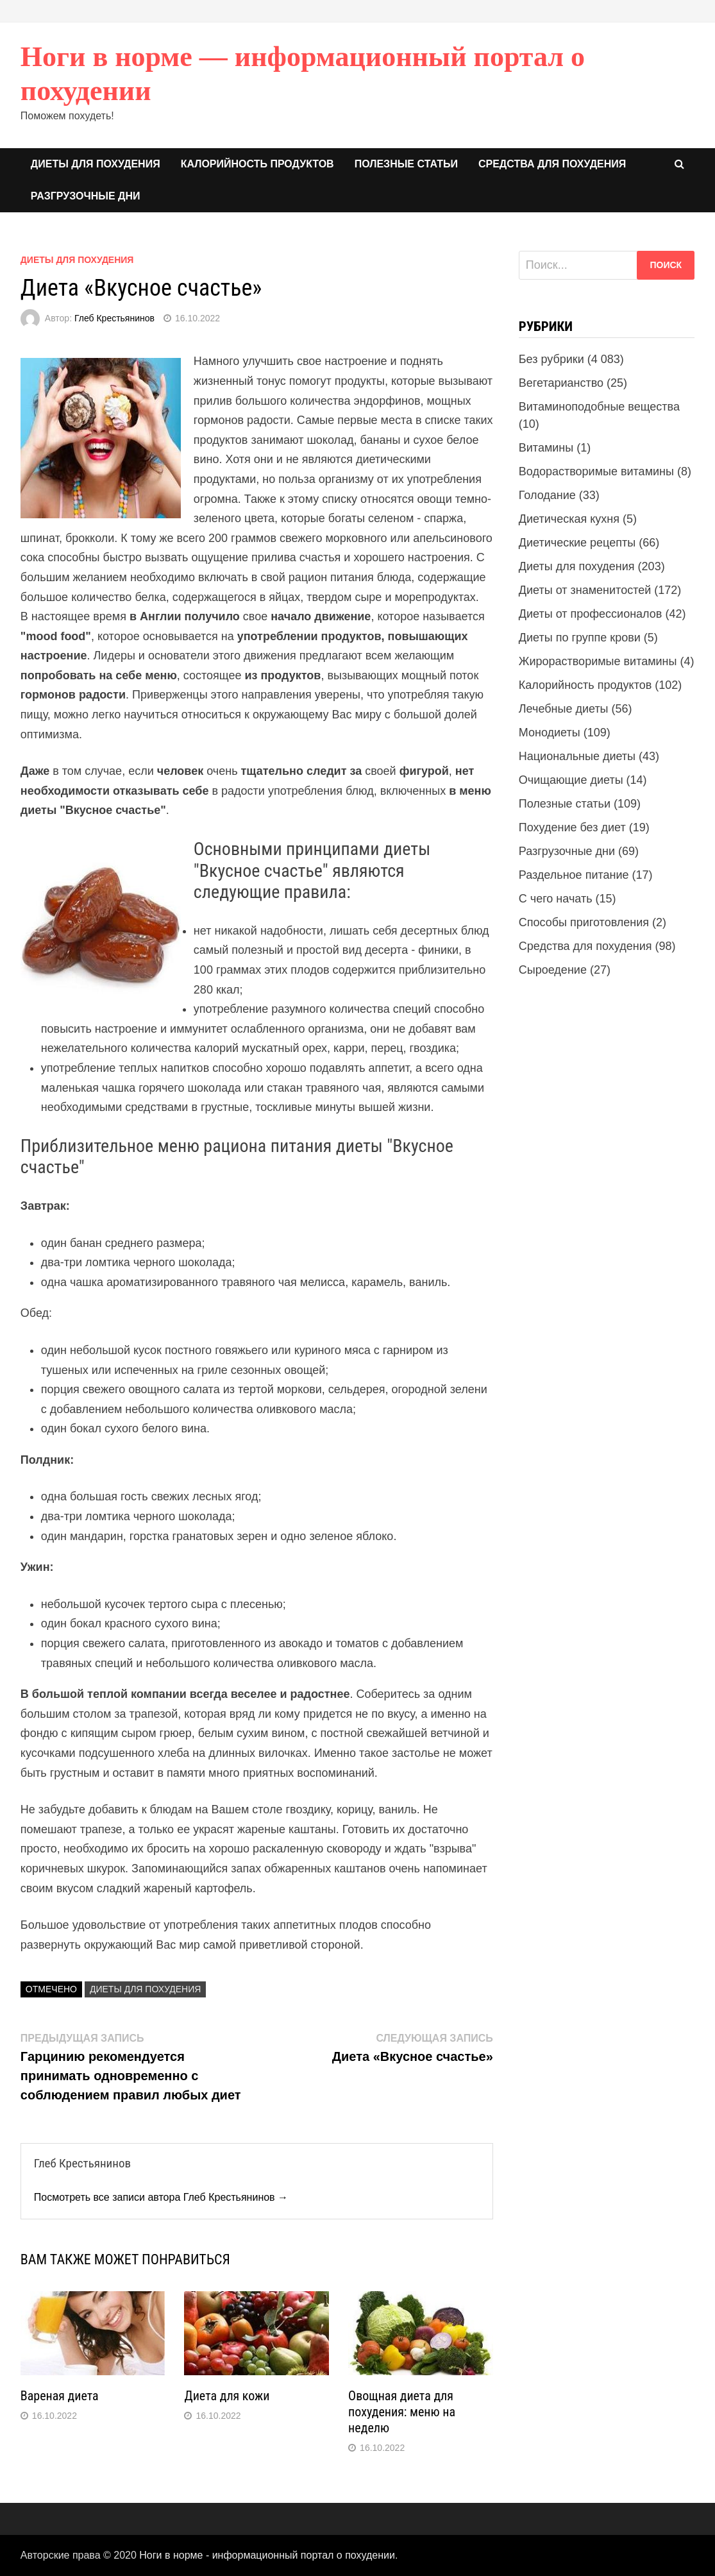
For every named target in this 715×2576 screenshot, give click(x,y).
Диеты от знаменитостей (585, 590)
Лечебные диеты (564, 708)
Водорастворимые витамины (596, 471)
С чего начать (556, 898)
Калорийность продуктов (257, 163)
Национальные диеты (577, 756)
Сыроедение (553, 969)
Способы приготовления (584, 922)
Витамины (546, 447)
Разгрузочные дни (85, 196)
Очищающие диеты (571, 780)
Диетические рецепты (577, 542)
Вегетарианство (561, 383)
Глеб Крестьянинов (114, 318)
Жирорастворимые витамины (598, 661)
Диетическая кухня (569, 519)
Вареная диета (60, 2395)
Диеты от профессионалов (590, 613)
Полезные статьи (406, 163)
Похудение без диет (572, 827)
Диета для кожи (226, 2395)
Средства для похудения (552, 163)
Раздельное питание (574, 875)
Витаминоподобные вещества (599, 406)
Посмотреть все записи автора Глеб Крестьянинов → (161, 2197)
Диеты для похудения (95, 163)
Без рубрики (551, 359)
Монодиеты (549, 732)
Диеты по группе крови (580, 637)
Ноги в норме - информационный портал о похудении (267, 2555)
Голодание (547, 495)
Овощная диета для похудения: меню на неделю (401, 2412)
